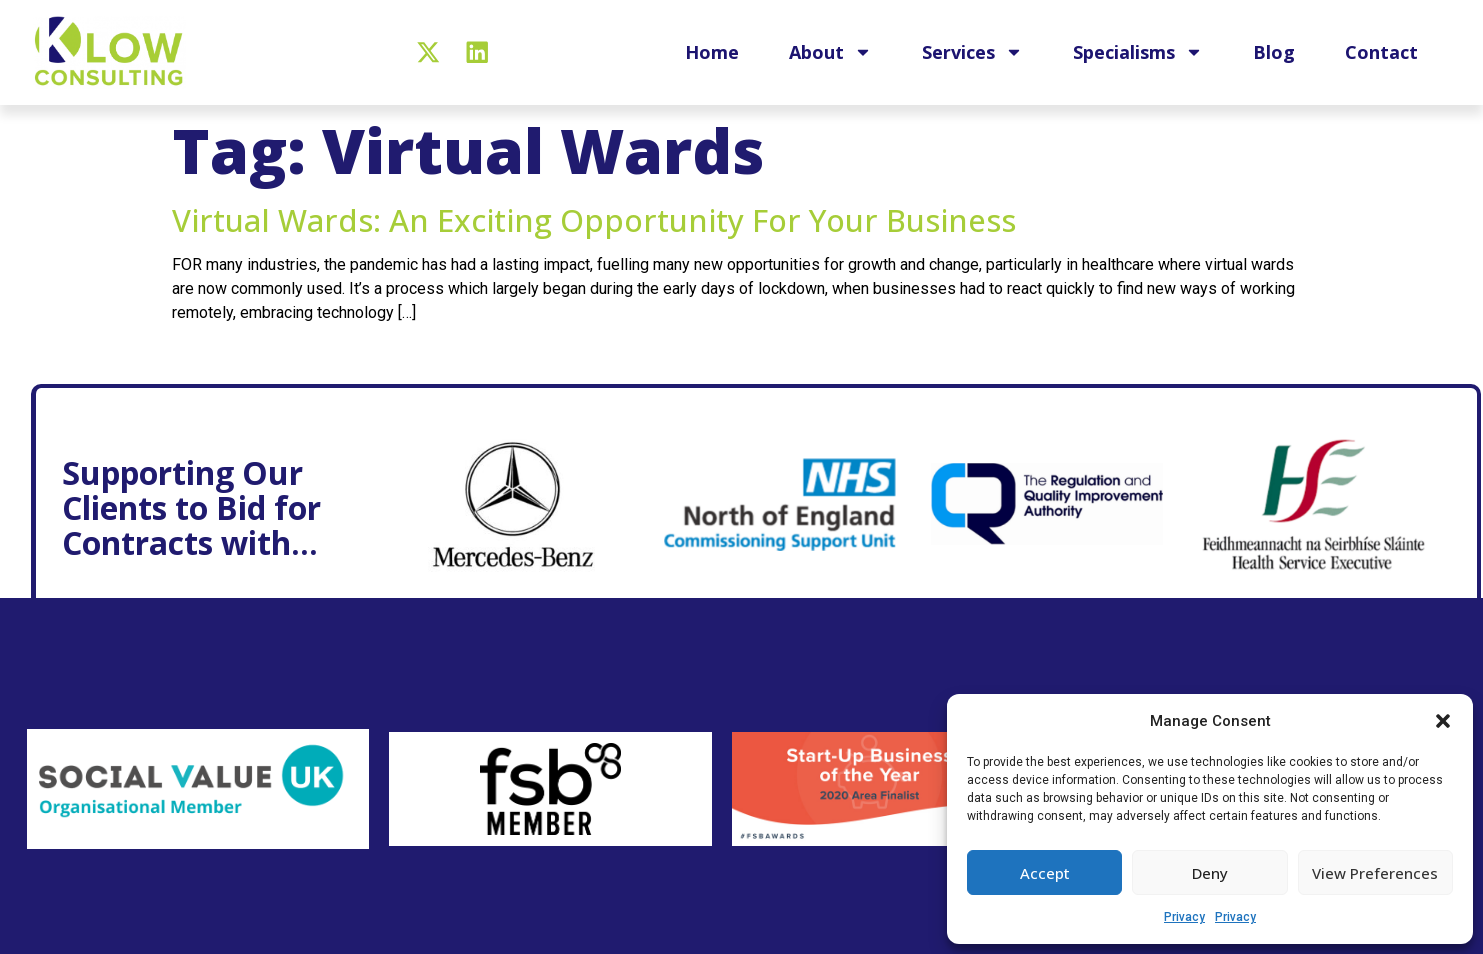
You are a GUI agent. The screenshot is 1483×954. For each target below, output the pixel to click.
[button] (1443, 721)
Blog (1274, 52)
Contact (1381, 52)
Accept (1045, 873)
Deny (1210, 873)
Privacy (1184, 917)
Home (712, 52)
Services (972, 52)
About (830, 52)
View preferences (1375, 873)
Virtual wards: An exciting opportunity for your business (594, 220)
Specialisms (1138, 52)
